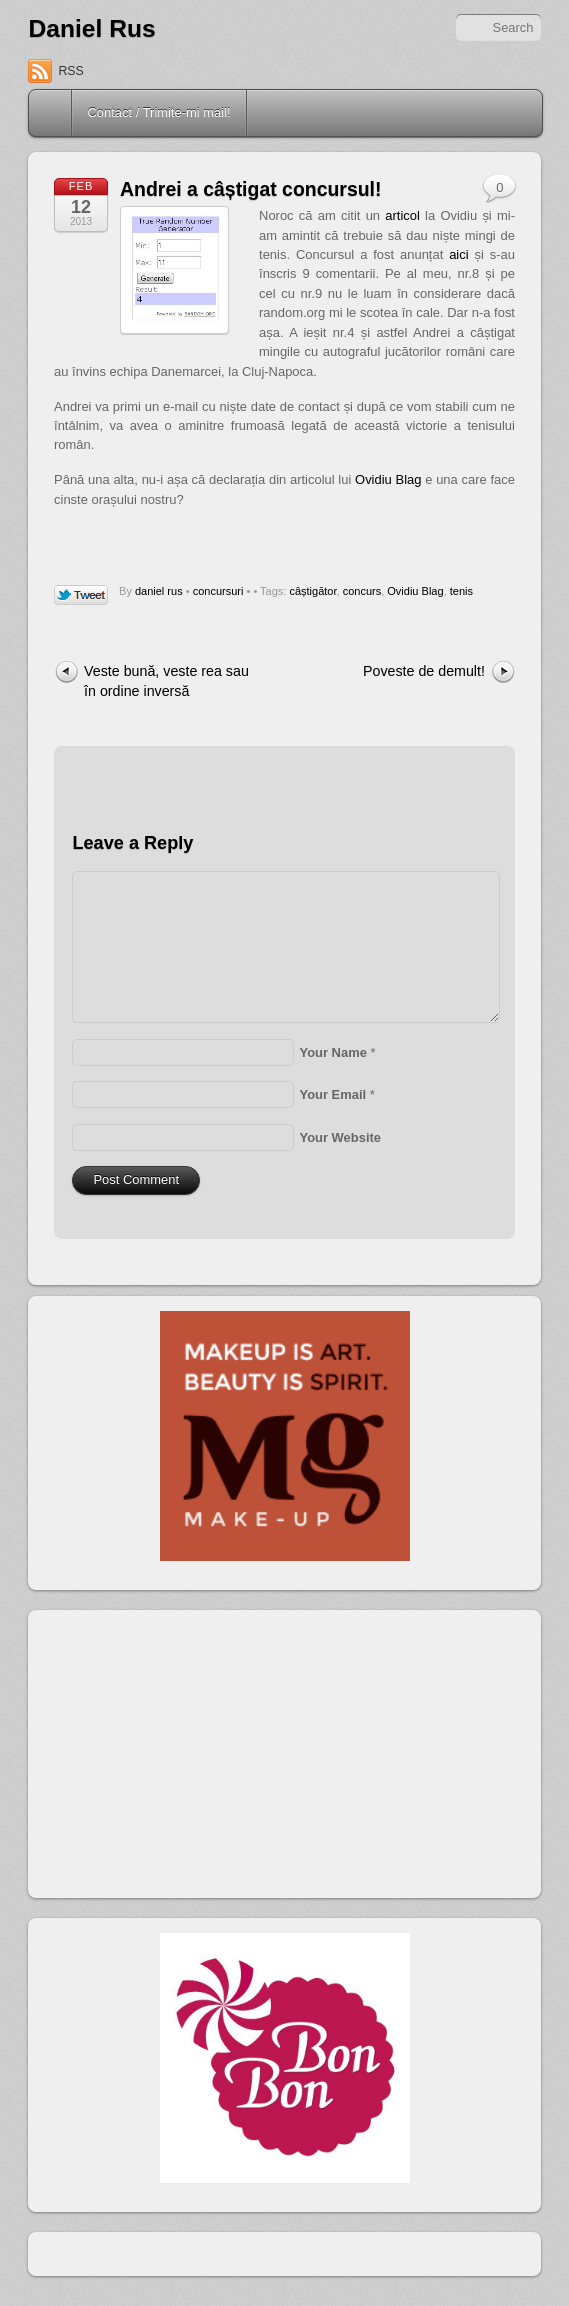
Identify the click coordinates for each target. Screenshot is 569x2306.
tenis (461, 591)
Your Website (340, 1137)
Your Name (332, 1052)
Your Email (332, 1094)
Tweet (81, 596)
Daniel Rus (91, 28)
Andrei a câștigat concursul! (250, 189)
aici (458, 254)
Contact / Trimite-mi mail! (158, 112)
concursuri (218, 591)
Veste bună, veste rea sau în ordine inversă (166, 680)
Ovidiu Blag (388, 479)
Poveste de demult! (424, 671)
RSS (70, 71)
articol (402, 215)
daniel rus (159, 591)
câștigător (312, 591)
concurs (362, 591)
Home (52, 113)
